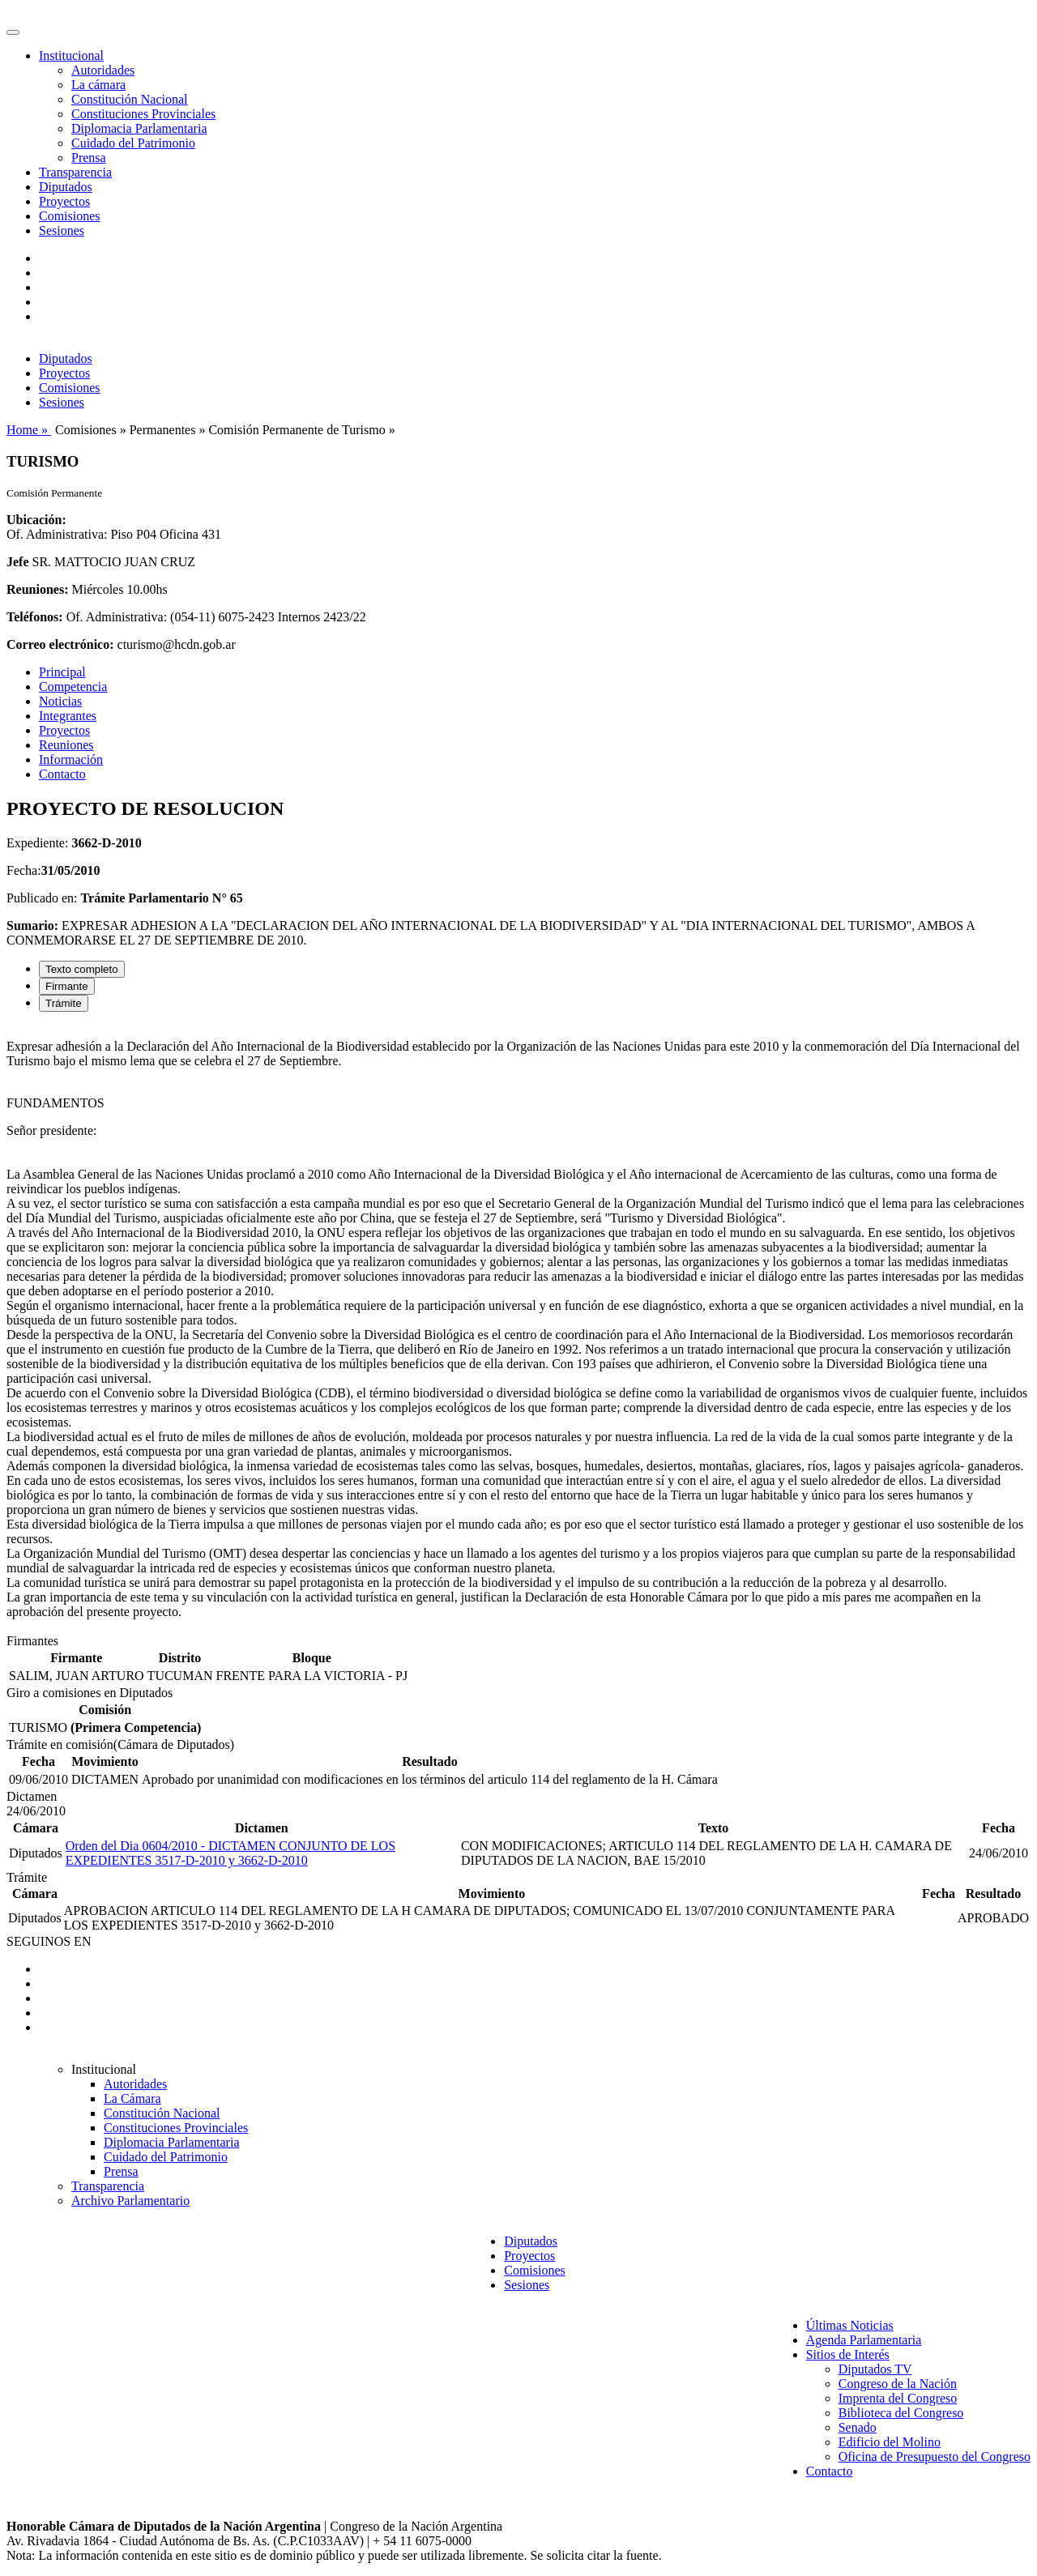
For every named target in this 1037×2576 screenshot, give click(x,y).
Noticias (60, 701)
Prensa (88, 157)
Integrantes (67, 716)
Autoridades (102, 70)
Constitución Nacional (129, 99)
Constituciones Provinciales (143, 114)
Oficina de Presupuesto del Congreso (935, 2456)
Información (71, 759)
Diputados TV (875, 2369)
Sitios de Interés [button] (848, 2354)
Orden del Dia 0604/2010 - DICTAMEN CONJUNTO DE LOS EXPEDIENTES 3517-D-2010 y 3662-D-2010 (230, 1853)
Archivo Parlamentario (130, 2200)
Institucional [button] (71, 55)
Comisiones (69, 216)
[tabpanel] (518, 1329)
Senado (858, 2427)
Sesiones (61, 230)
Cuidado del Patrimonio (133, 143)
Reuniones (66, 745)
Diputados (65, 187)
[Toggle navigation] (12, 32)
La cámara (98, 85)
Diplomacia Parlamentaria (139, 128)
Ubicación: (36, 520)
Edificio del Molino (890, 2442)
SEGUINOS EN (48, 1941)
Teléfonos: (34, 617)
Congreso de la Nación (898, 2383)
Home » (28, 430)
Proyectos (64, 201)
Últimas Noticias (850, 2325)
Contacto (62, 774)
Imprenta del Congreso (898, 2398)
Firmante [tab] (66, 986)
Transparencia (75, 172)
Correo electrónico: (60, 644)
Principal (62, 672)
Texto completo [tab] (81, 969)
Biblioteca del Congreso (901, 2413)
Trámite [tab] (63, 1003)
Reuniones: (37, 589)
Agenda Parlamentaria (864, 2340)
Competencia (73, 686)
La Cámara (132, 2098)
